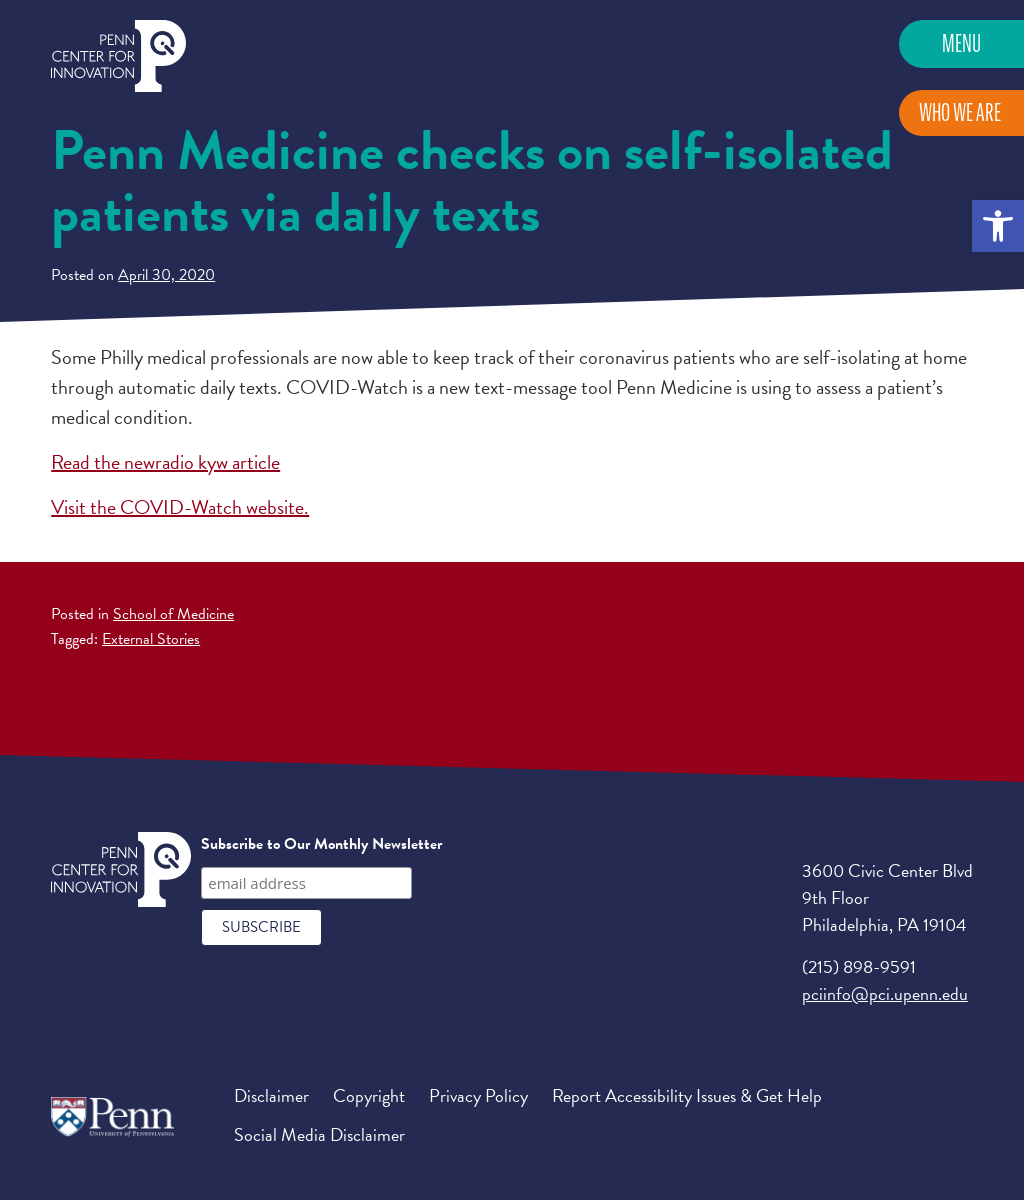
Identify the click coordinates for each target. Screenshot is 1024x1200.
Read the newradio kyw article (165, 462)
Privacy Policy (478, 1095)
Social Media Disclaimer (319, 1134)
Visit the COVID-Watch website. (180, 507)
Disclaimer (271, 1095)
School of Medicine (173, 614)
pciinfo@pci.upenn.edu (885, 993)
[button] (998, 226)
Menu (961, 43)
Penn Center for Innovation (118, 56)
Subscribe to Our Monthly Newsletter (321, 844)
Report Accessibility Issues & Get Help (687, 1095)
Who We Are (960, 112)
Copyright (369, 1095)
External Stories (151, 639)
